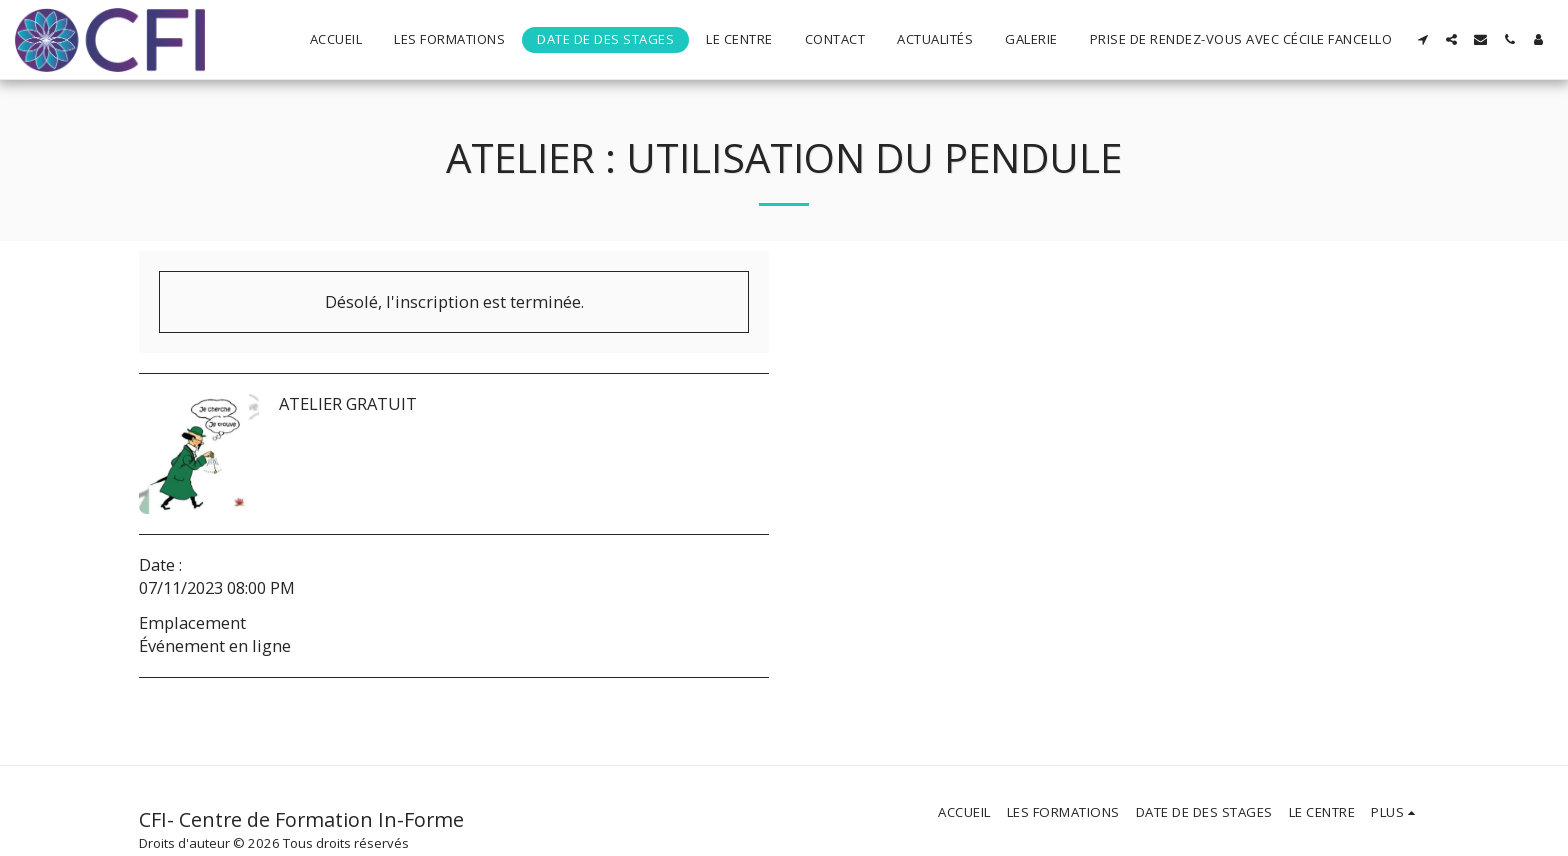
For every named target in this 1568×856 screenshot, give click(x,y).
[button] (1422, 39)
